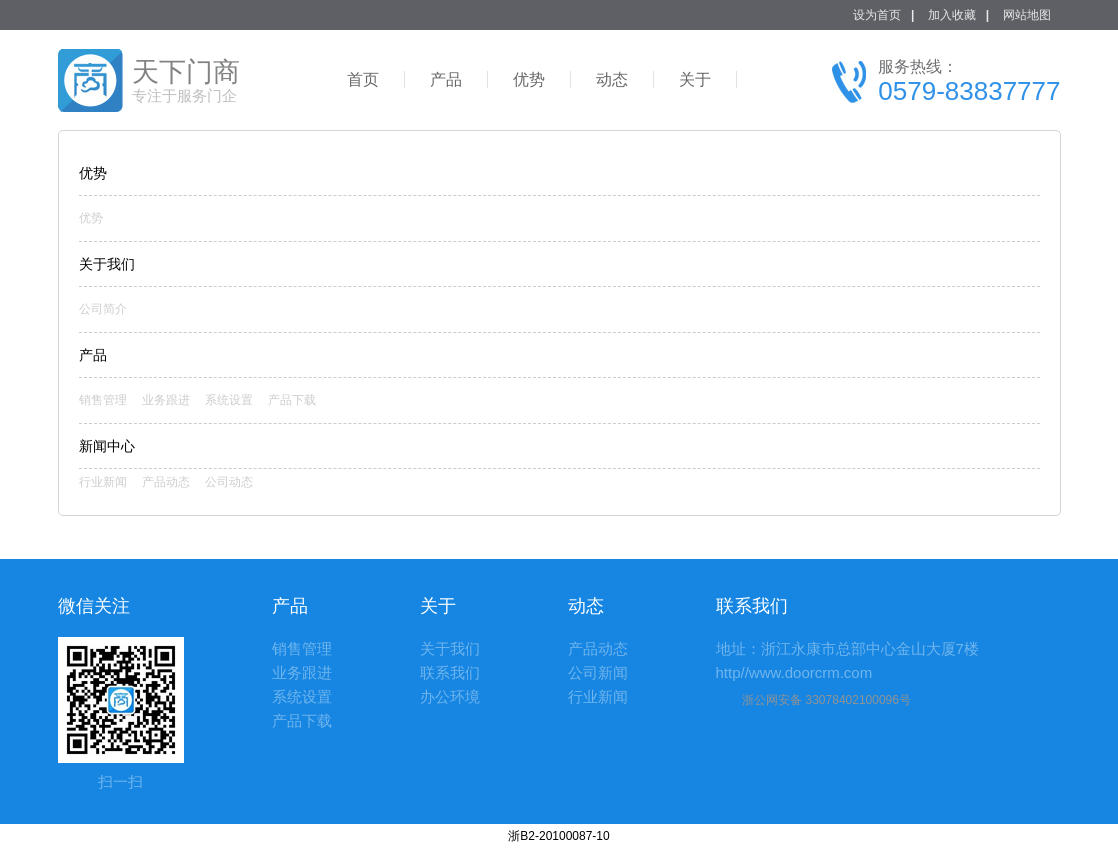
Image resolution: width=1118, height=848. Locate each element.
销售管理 (103, 400)
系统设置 (229, 400)
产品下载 (292, 400)
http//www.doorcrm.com (794, 672)
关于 (695, 79)
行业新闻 (103, 482)
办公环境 (450, 696)
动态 (612, 79)
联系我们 (450, 672)
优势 (529, 79)
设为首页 (877, 15)
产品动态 (166, 482)
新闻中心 (107, 446)
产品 (446, 79)
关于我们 (450, 648)
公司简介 (103, 309)
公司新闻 (598, 672)
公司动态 (229, 482)
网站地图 (1027, 15)
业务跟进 (166, 400)
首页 (363, 79)
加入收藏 (952, 15)
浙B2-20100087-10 (558, 836)
